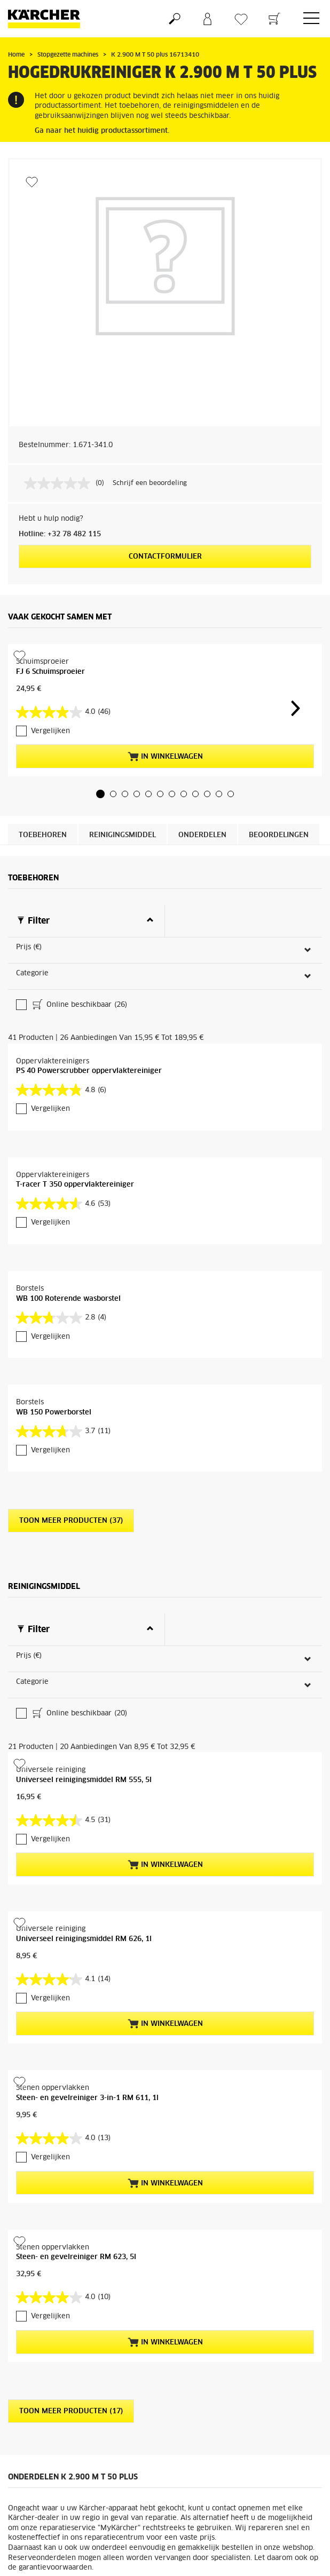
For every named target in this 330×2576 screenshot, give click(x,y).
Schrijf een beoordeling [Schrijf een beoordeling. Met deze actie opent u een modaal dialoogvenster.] (150, 483)
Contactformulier (165, 556)
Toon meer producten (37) (71, 1425)
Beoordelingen (279, 835)
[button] (100, 794)
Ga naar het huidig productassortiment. (102, 131)
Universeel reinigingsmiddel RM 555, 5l (84, 1588)
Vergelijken (50, 731)
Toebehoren (43, 835)
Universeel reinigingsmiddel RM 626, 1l (84, 1747)
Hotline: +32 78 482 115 (60, 534)
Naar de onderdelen (270, 2410)
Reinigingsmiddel (122, 835)
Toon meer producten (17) (71, 2219)
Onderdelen (202, 835)
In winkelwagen (165, 756)
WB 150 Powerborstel (53, 1316)
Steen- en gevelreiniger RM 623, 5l (76, 2065)
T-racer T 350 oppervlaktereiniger (75, 1089)
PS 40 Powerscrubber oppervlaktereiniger (89, 975)
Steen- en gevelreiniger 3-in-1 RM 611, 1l (87, 1906)
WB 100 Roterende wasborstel (68, 1202)
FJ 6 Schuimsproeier (50, 672)
